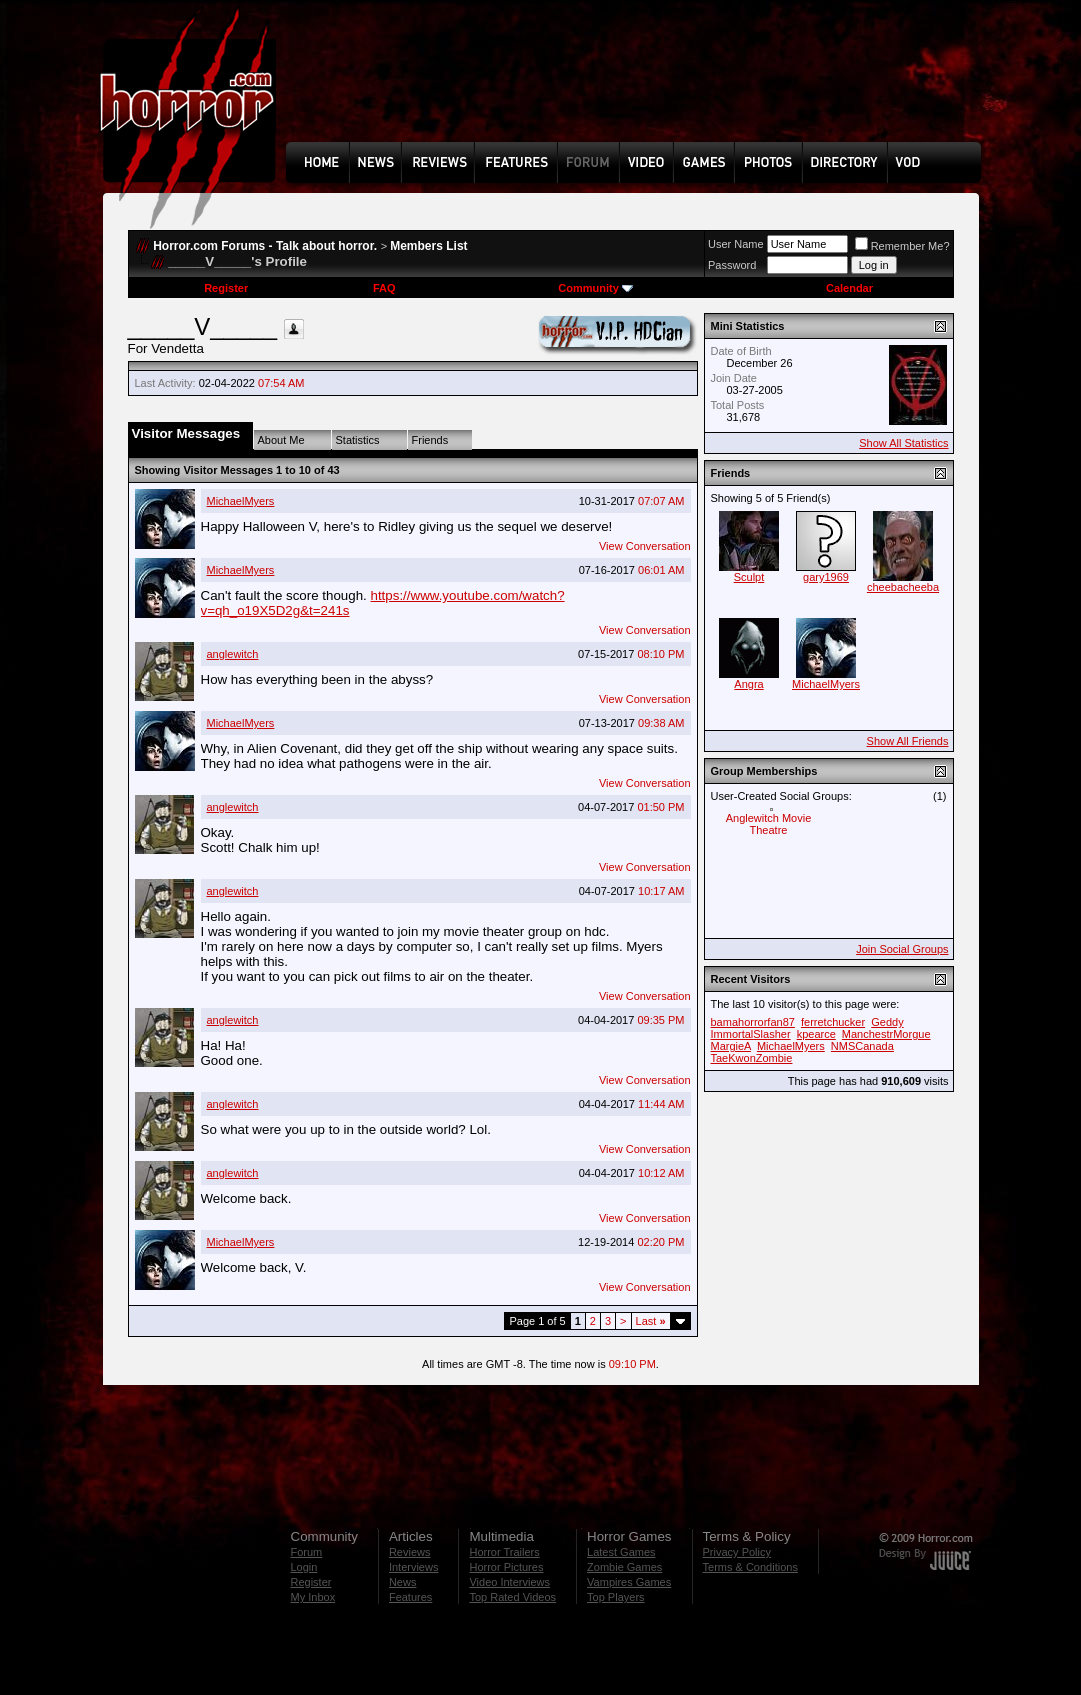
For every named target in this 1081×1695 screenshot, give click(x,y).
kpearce (816, 1034)
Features (410, 1597)
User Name (736, 244)
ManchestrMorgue (886, 1034)
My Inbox (313, 1597)
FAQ (384, 288)
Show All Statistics (903, 443)
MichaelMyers (241, 501)
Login (304, 1567)
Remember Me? (902, 246)
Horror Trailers (504, 1552)
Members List (428, 246)
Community (595, 288)
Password (732, 265)
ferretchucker (833, 1022)
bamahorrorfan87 (753, 1022)
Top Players (615, 1597)
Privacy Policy (737, 1552)
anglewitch (233, 654)
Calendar (849, 288)
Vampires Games (629, 1582)
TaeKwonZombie (752, 1058)
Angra (748, 684)
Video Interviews (509, 1582)
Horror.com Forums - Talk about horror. (265, 246)
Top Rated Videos (512, 1597)
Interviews (414, 1567)
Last (651, 1321)
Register (226, 288)
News (403, 1582)
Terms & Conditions (750, 1567)
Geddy (887, 1022)
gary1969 (826, 577)
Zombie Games (624, 1567)
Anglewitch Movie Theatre (769, 824)
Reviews (410, 1552)
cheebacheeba (903, 587)
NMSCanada (862, 1046)
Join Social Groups (902, 949)
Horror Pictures (506, 1567)
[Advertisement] (640, 86)
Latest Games (621, 1552)
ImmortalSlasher (751, 1034)
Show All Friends (908, 741)
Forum (307, 1552)
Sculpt (749, 577)
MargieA (731, 1046)
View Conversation (645, 546)
